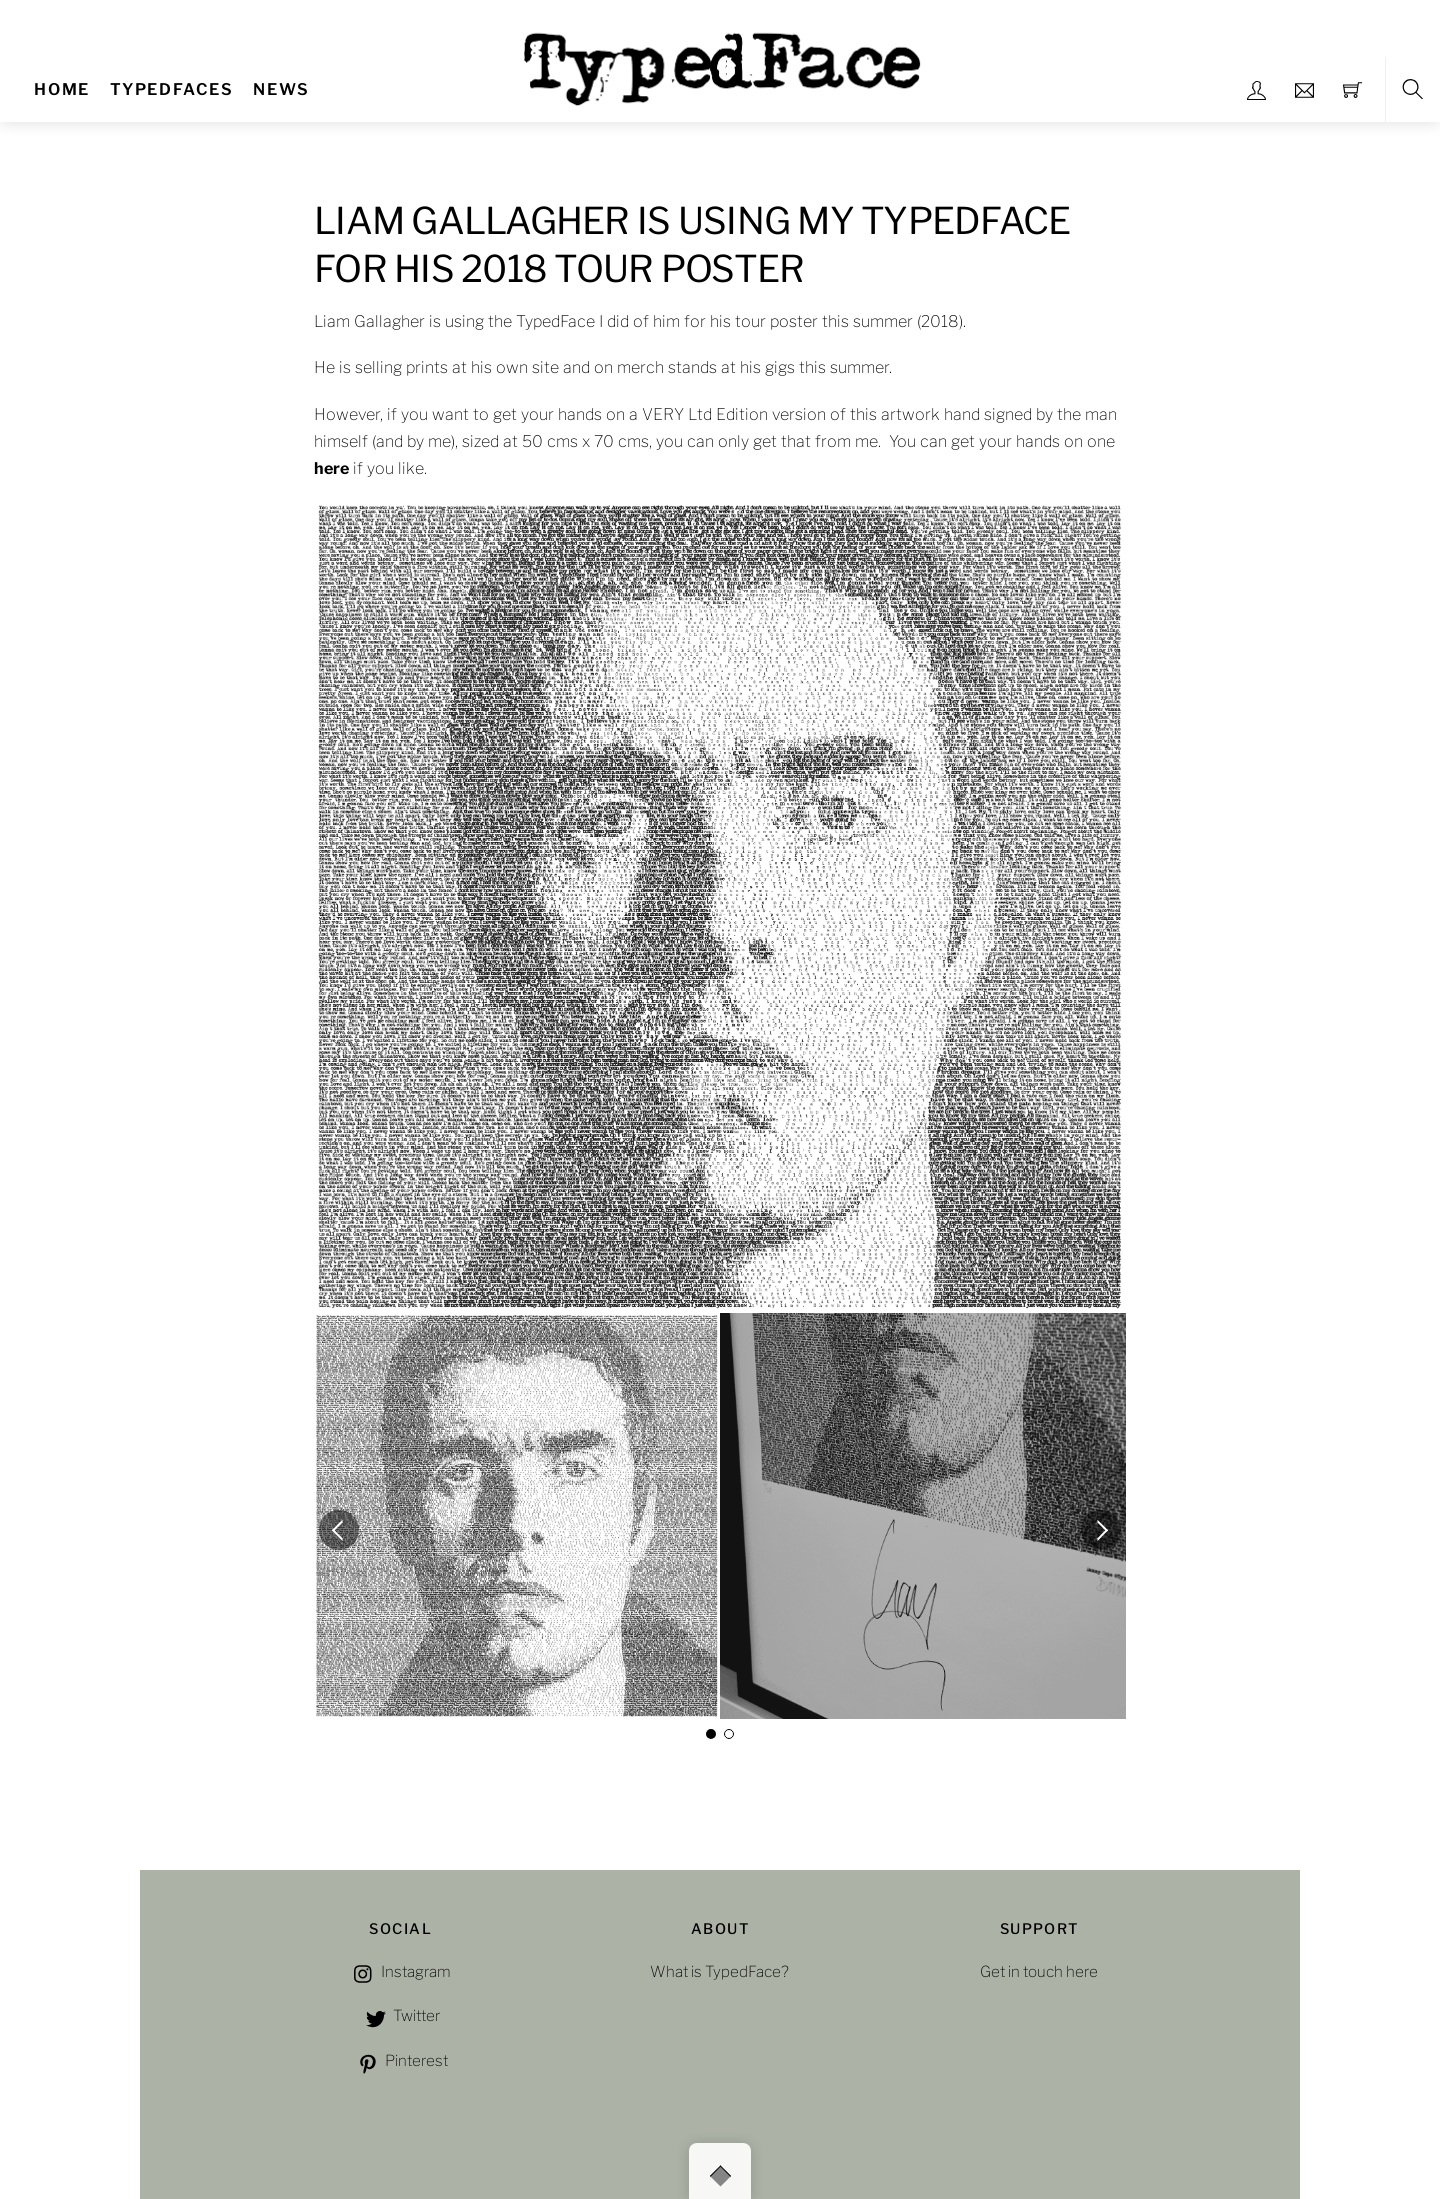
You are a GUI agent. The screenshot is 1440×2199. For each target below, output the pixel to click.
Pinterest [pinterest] (401, 2060)
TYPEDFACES (172, 89)
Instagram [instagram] (400, 1971)
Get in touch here (1039, 1971)
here (331, 468)
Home (61, 89)
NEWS (281, 89)
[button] (339, 1530)
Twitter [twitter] (401, 2015)
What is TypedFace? (719, 1971)
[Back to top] (720, 2171)
